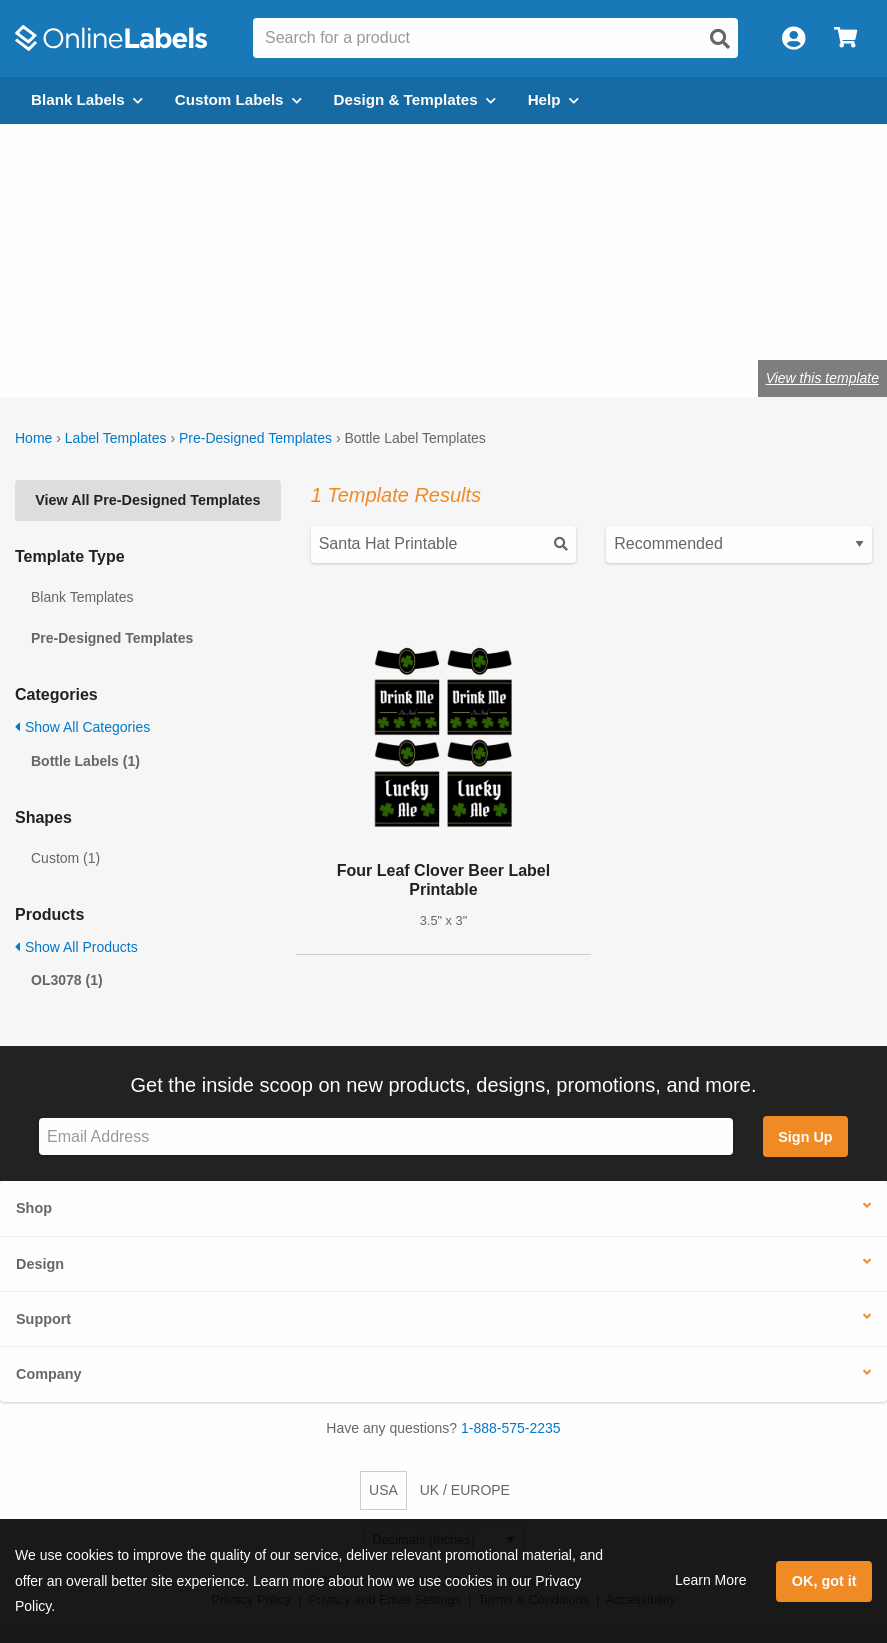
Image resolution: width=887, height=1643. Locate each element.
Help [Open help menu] (553, 99)
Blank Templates (82, 597)
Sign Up (805, 1137)
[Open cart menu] (845, 38)
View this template (822, 378)
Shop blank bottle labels (152, 314)
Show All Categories (82, 727)
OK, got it (824, 1581)
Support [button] (43, 1319)
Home (33, 438)
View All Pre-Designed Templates (147, 500)
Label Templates (116, 438)
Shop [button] (34, 1208)
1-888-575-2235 (511, 1428)
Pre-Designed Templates (255, 438)
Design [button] (40, 1264)
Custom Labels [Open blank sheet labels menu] (238, 99)
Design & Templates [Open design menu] (415, 99)
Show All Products (76, 947)
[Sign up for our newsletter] (386, 1136)
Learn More (711, 1580)
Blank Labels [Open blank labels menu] (87, 99)
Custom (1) (65, 858)
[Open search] (720, 39)
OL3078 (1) (67, 980)
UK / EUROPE (465, 1490)
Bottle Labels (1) (85, 761)
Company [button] (49, 1374)
